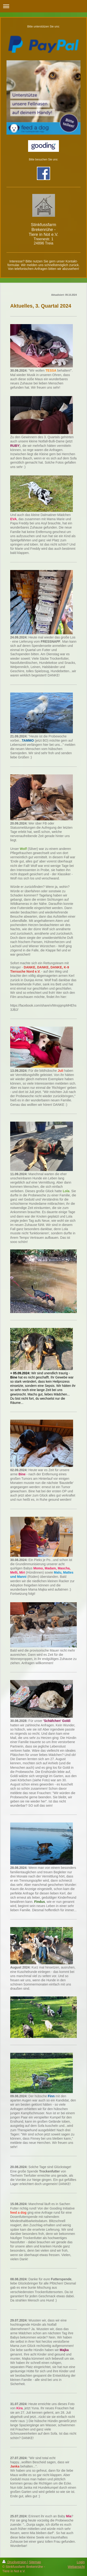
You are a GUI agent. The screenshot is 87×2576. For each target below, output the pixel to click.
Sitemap (35, 2562)
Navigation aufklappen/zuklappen (43, 6)
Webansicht (76, 2567)
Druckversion (14, 2562)
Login (81, 2562)
